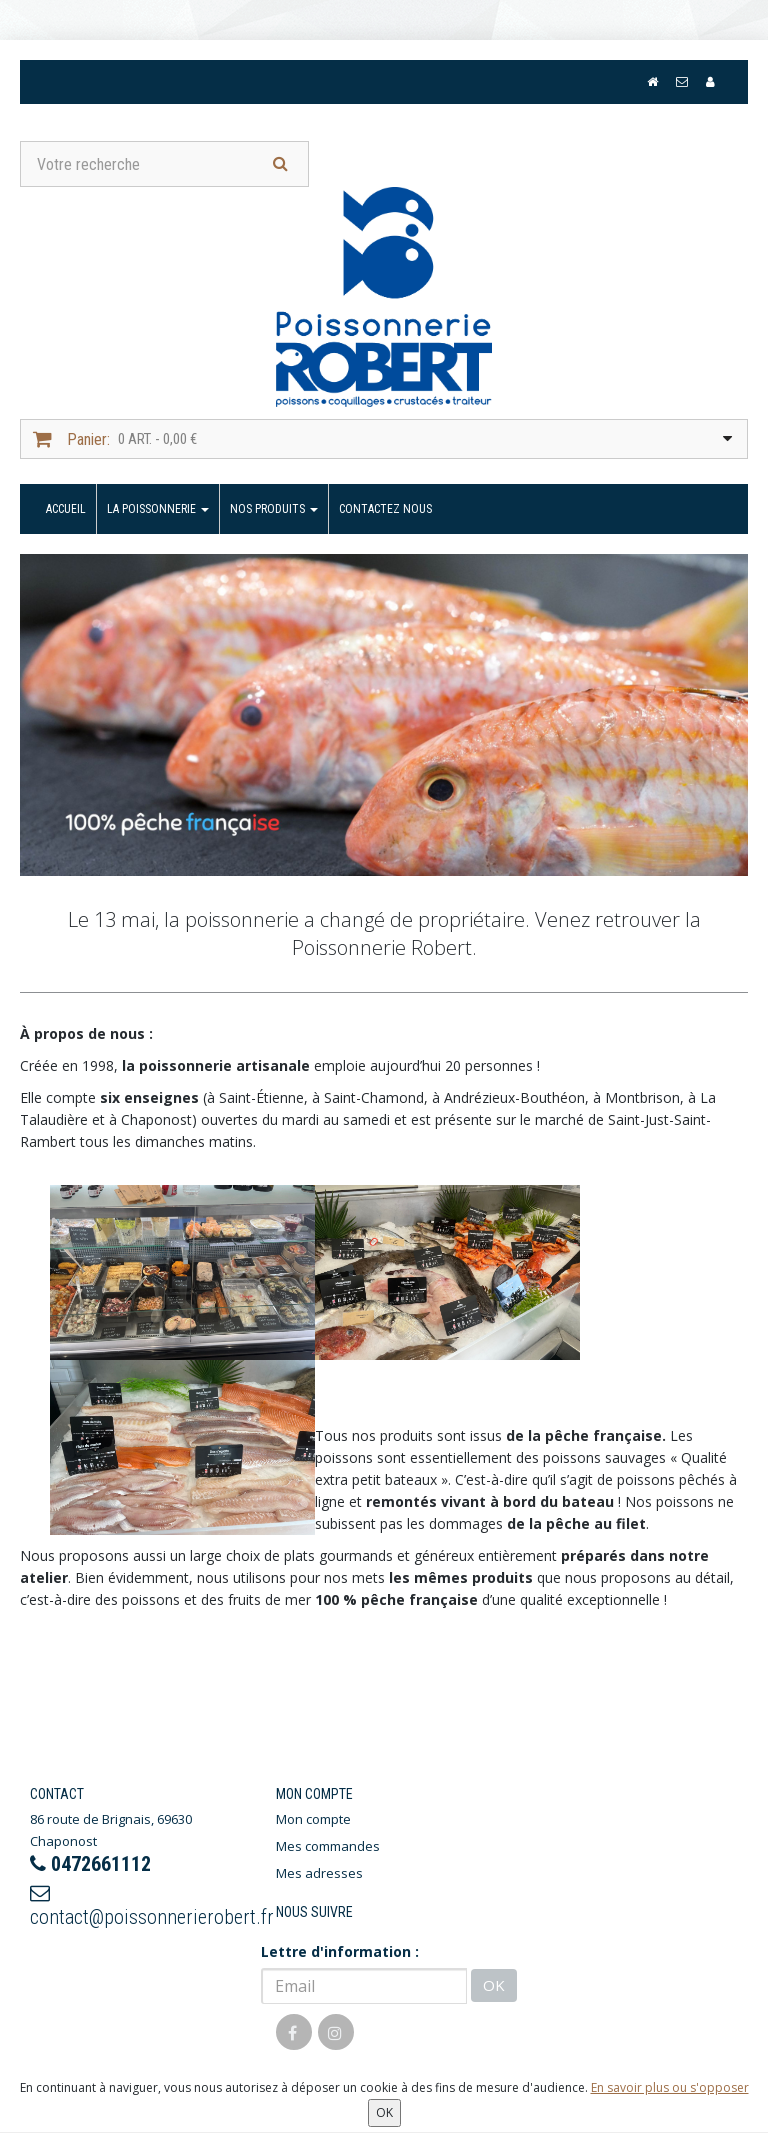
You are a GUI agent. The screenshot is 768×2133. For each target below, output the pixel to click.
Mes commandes (328, 1846)
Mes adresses (319, 1873)
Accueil (66, 509)
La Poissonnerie (158, 509)
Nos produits (274, 509)
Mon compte (313, 1819)
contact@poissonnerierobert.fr (138, 1906)
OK (494, 1985)
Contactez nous (385, 509)
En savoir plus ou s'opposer (670, 2087)
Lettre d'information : (340, 1951)
